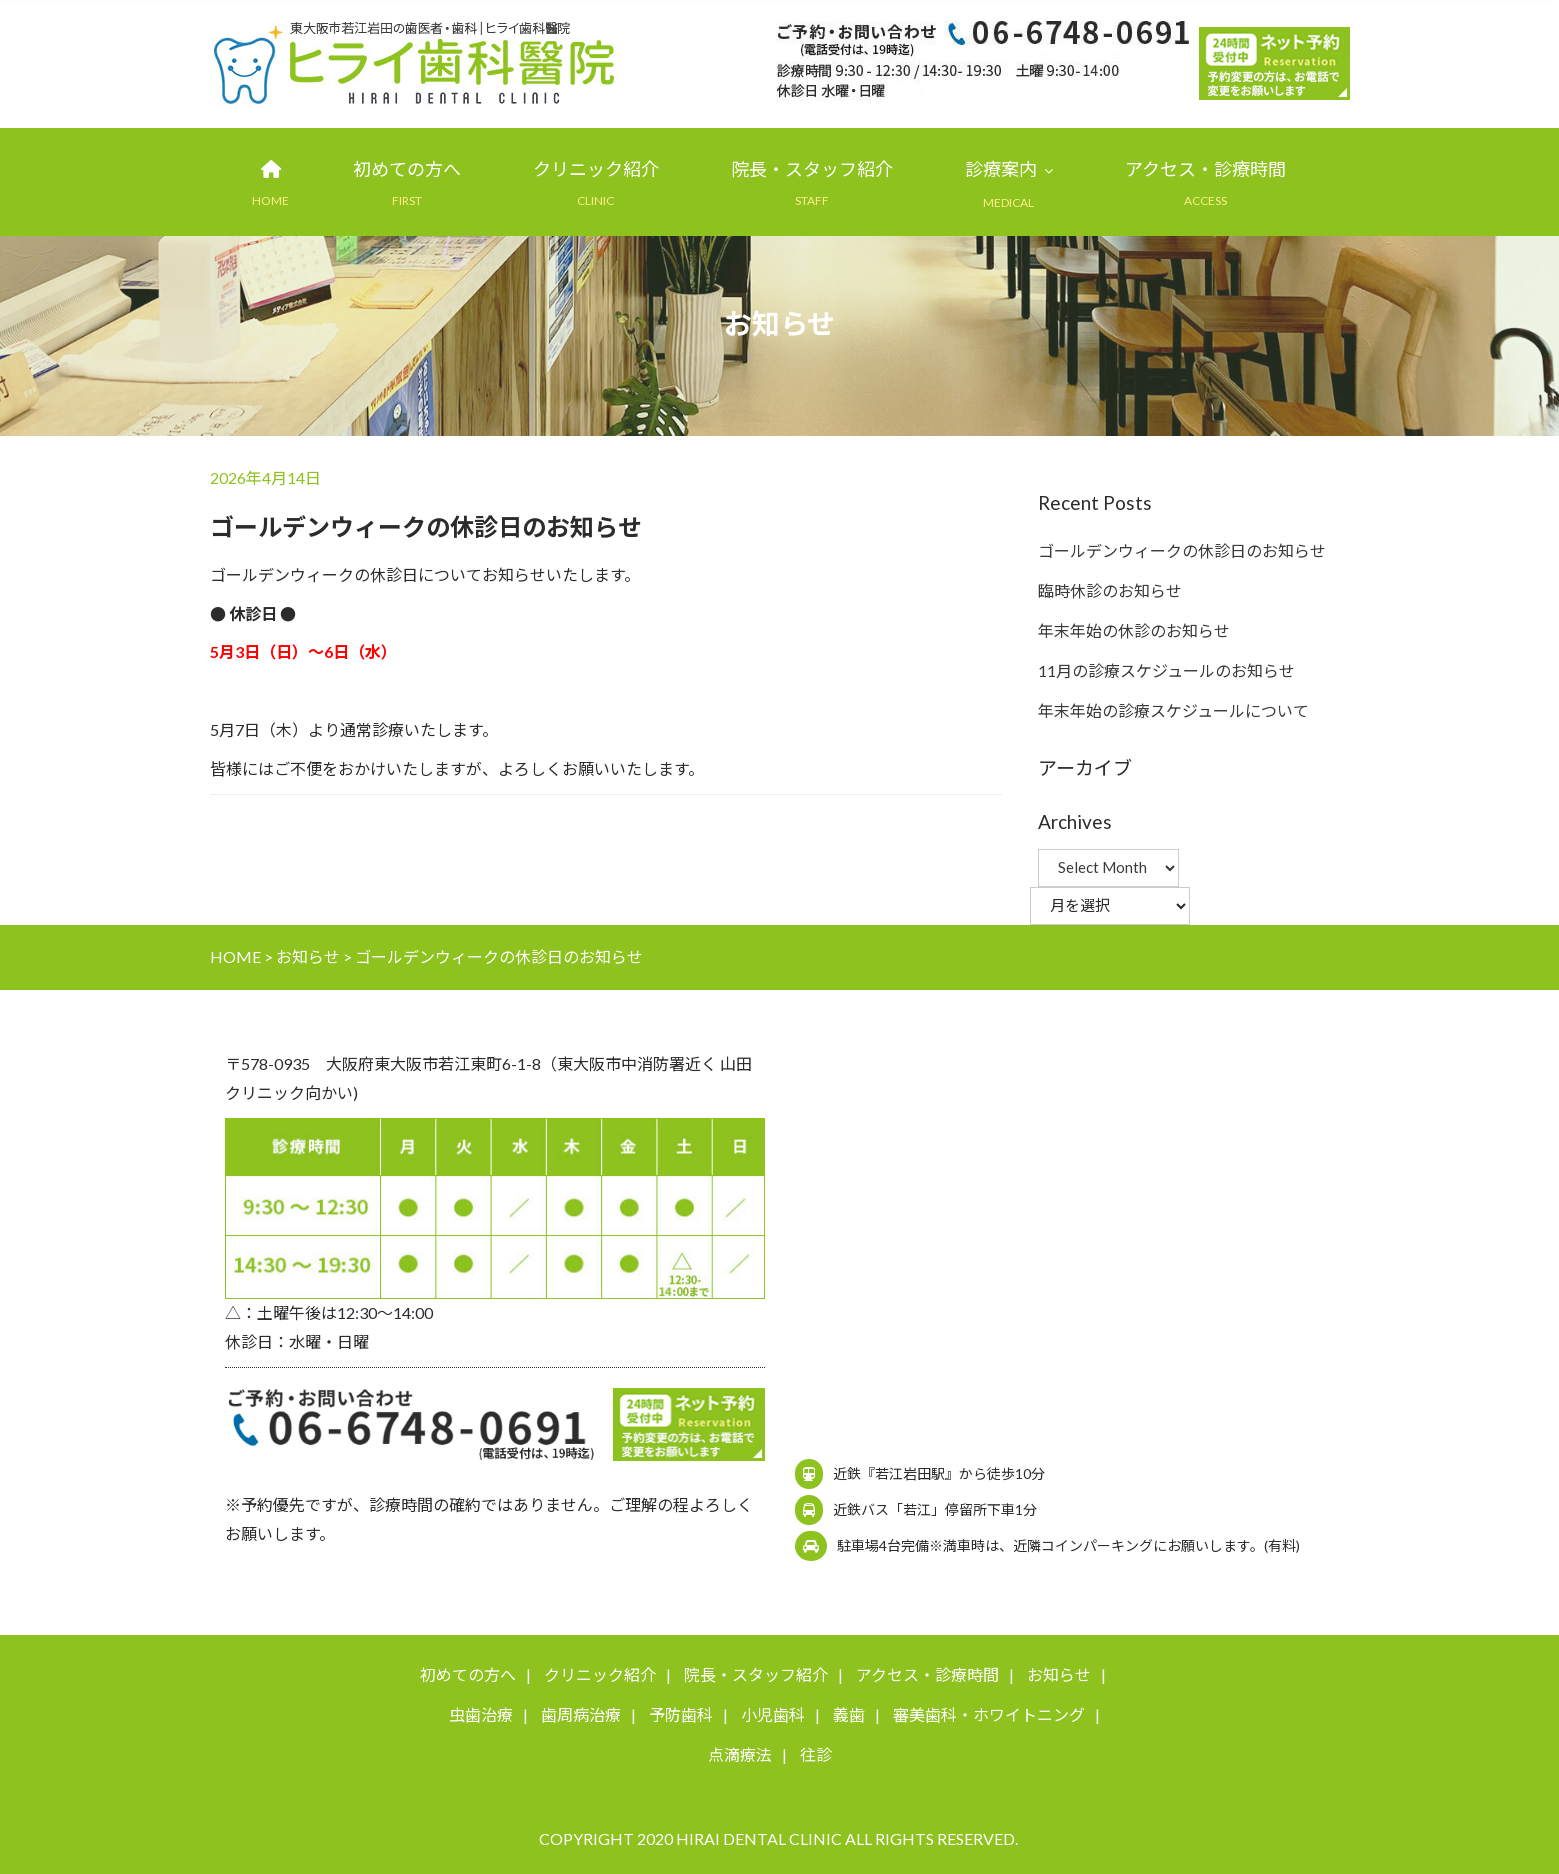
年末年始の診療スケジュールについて (1173, 710)
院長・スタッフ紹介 (812, 170)
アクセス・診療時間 (1205, 170)
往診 (816, 1755)
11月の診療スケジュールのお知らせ (1166, 670)
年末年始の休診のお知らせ (1134, 630)
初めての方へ (407, 170)
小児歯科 (773, 1715)
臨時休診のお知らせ (1110, 590)
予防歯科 (681, 1715)
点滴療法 (740, 1755)
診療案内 (1001, 170)
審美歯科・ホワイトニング (989, 1715)
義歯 (849, 1715)
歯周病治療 (581, 1715)
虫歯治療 (481, 1715)
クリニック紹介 (596, 170)
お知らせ (1059, 1675)
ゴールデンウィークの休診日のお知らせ (1182, 550)
